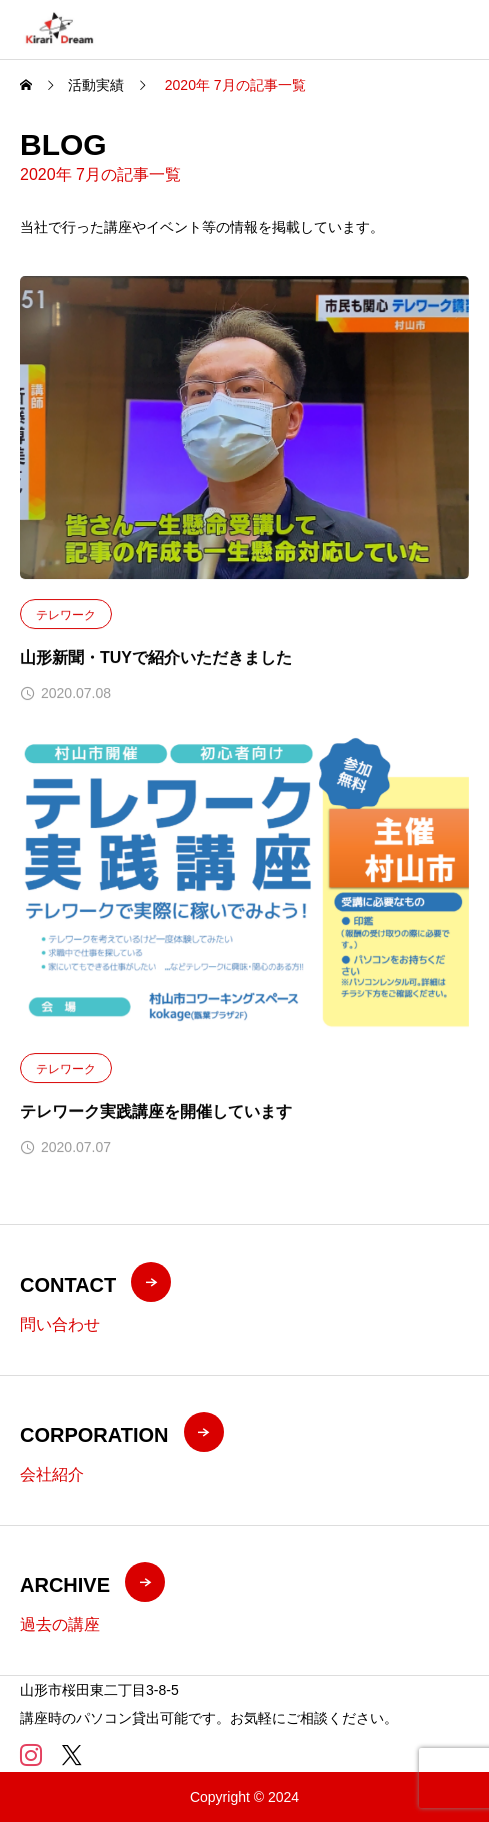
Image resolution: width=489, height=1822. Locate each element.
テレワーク (66, 615)
